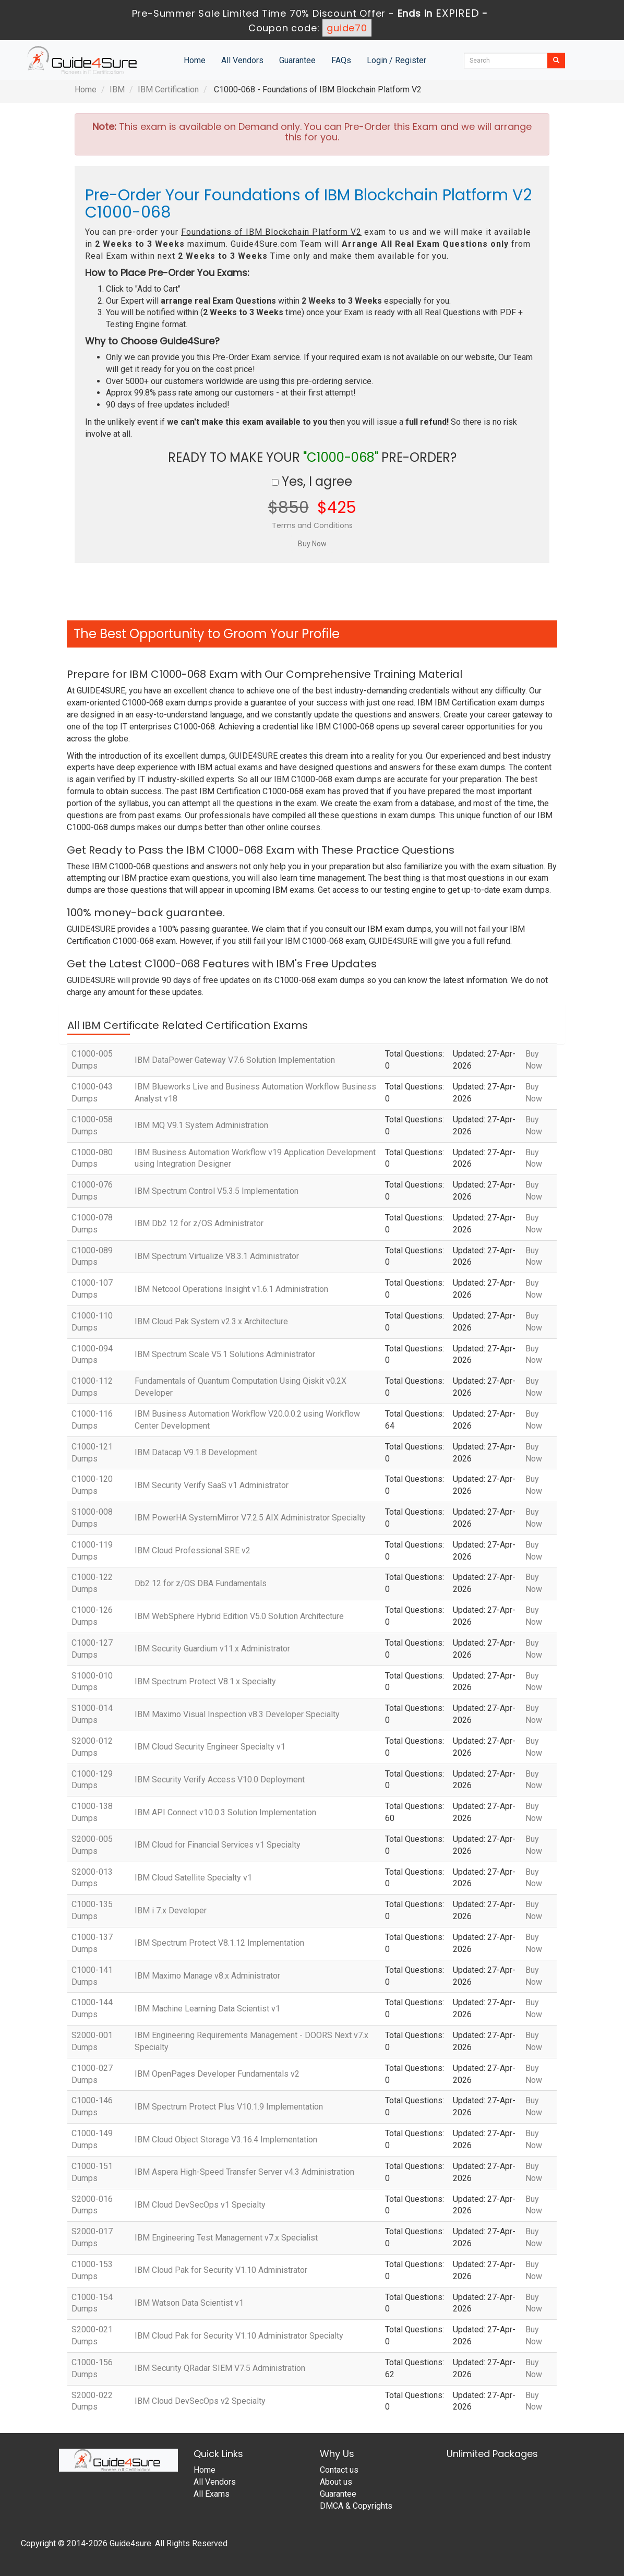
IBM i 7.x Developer (171, 1910)
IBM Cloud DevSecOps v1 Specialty (200, 2205)
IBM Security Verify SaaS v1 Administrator (212, 1485)
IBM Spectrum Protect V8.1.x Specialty (205, 1681)
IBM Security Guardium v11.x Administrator (212, 1649)
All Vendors (242, 60)
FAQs (341, 60)
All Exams (212, 2494)
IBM (117, 89)
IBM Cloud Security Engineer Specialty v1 (210, 1747)
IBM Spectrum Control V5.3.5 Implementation (216, 1191)
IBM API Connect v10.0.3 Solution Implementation (225, 1812)
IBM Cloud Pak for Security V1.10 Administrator (221, 2270)
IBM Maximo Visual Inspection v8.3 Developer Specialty (237, 1714)
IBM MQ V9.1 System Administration (201, 1125)
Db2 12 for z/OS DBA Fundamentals (201, 1583)
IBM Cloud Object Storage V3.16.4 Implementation (226, 2139)
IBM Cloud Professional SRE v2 (192, 1550)
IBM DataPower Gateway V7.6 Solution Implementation (235, 1060)
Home (195, 60)
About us (336, 2482)
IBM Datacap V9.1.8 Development (196, 1452)
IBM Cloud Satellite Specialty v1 (193, 1878)
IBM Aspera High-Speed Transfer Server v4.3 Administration (244, 2172)
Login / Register (396, 60)
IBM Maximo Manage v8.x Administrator (207, 1976)
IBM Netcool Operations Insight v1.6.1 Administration (231, 1289)
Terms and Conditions (312, 525)
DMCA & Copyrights (356, 2506)
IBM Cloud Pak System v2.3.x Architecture (211, 1321)
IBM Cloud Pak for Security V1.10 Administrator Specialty (239, 2336)
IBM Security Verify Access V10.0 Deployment (220, 1779)
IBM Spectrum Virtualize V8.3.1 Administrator (217, 1256)
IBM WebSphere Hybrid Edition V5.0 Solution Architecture (239, 1616)
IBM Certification (168, 89)
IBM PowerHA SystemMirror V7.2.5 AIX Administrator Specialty (250, 1518)
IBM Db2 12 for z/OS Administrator (199, 1223)
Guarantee (297, 60)
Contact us (339, 2470)
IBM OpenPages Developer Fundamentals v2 (217, 2074)
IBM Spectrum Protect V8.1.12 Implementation (219, 1943)
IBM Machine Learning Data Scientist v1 (207, 2009)
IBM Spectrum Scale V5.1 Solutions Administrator (225, 1354)
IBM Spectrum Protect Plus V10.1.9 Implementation (229, 2107)
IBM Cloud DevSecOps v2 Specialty (200, 2401)
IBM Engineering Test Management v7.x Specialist (226, 2238)
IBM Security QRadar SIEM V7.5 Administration (220, 2368)
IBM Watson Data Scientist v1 (189, 2303)
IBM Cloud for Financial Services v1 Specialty (218, 1845)
